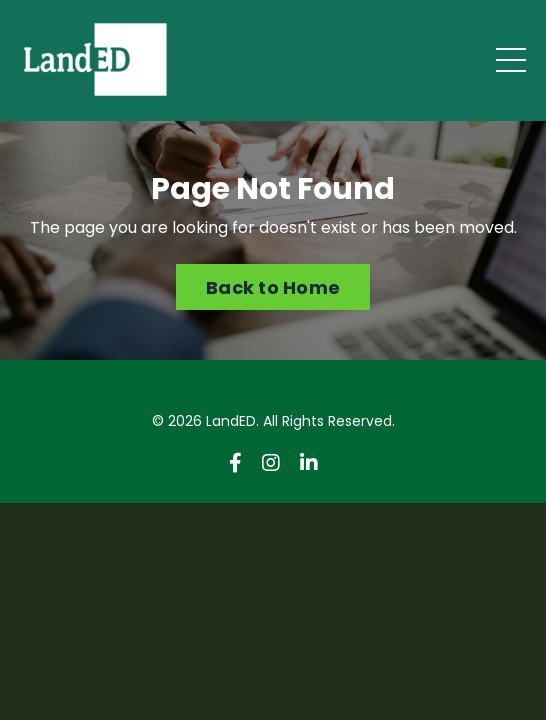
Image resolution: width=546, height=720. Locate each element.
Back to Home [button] (273, 287)
